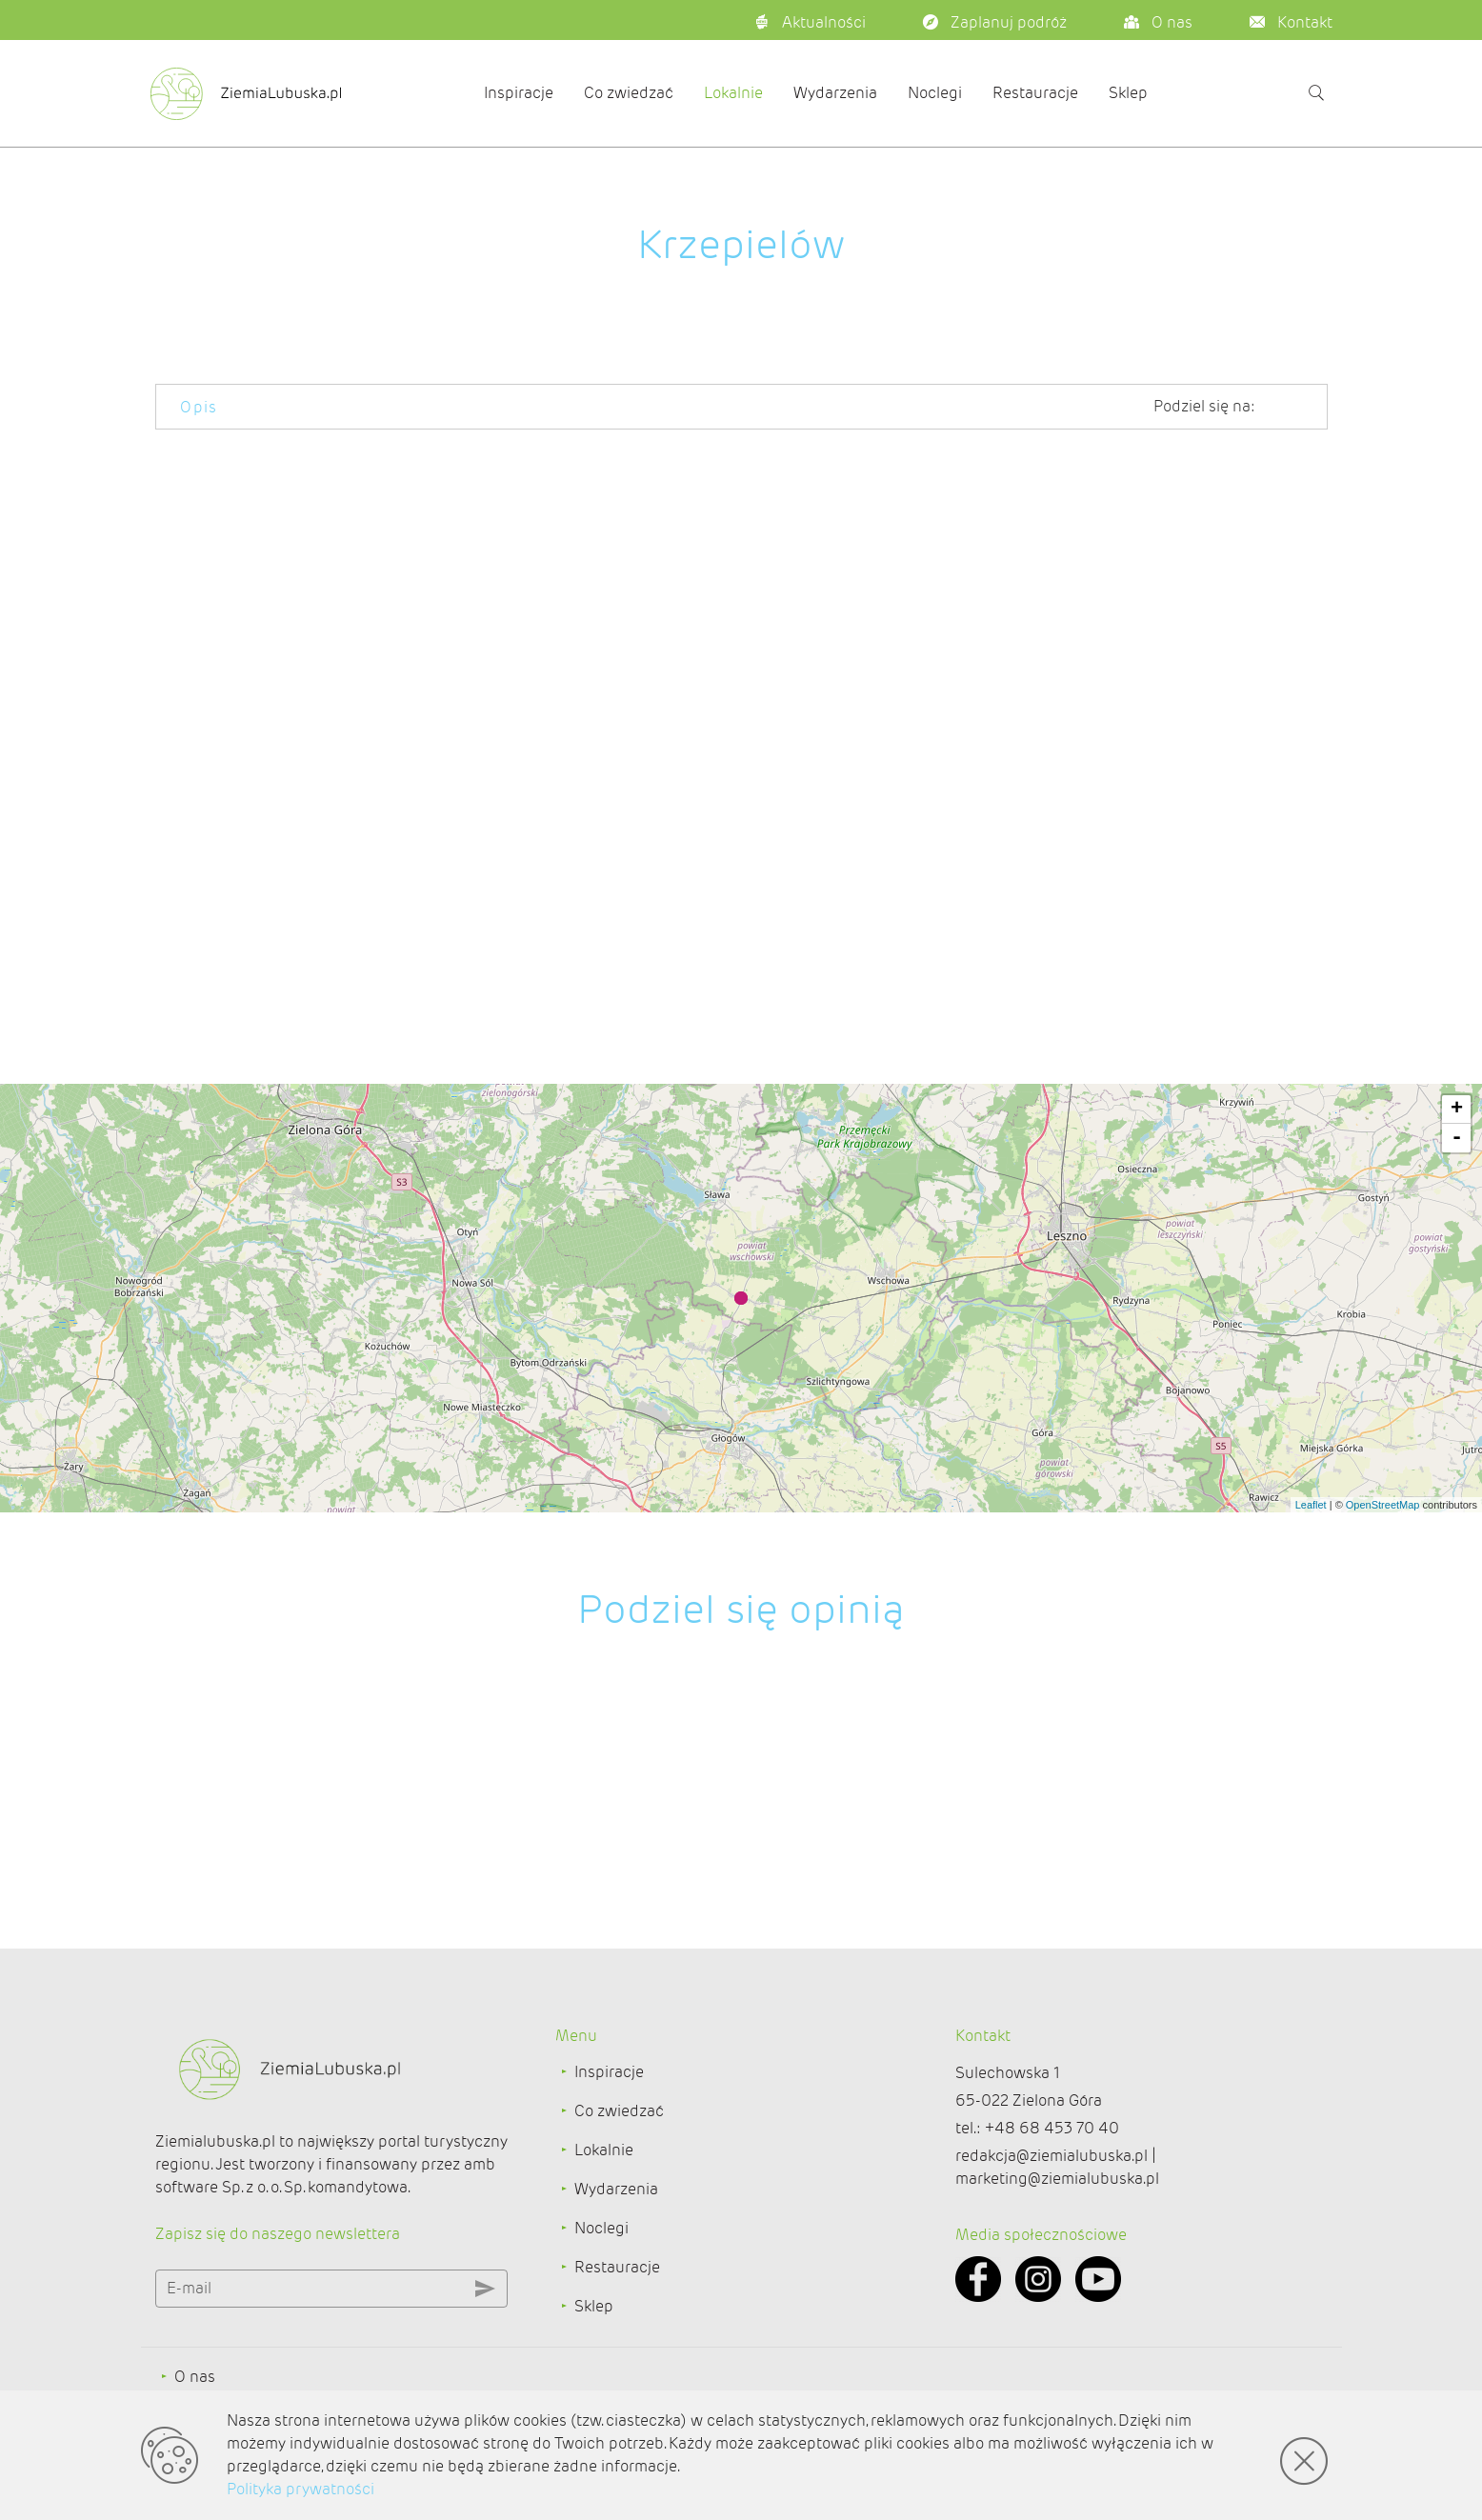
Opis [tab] (199, 407)
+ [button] (1457, 1109)
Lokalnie (733, 93)
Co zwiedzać (628, 93)
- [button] (1457, 1138)
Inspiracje (518, 93)
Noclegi (935, 93)
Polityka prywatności (300, 2489)
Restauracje (1035, 93)
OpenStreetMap (1383, 1504)
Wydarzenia (835, 93)
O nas (194, 2377)
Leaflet (1311, 1504)
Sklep (1128, 93)
